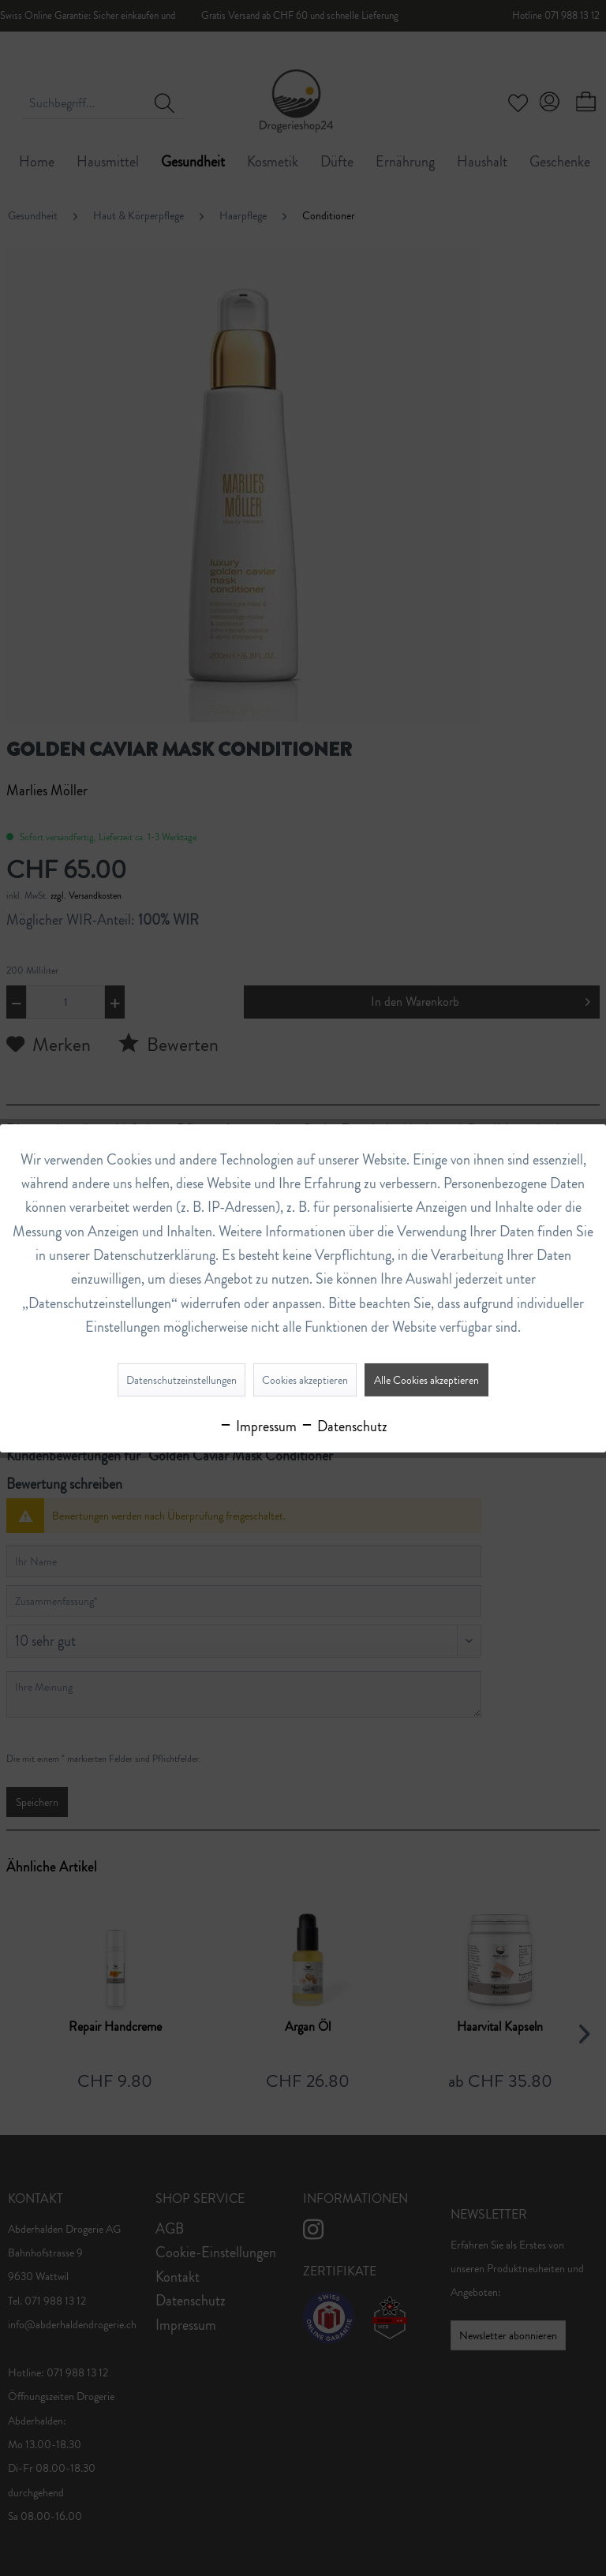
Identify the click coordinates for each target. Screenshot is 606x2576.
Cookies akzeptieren (305, 1380)
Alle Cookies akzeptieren (426, 1380)
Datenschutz (343, 1426)
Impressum (258, 1426)
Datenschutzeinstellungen (181, 1380)
